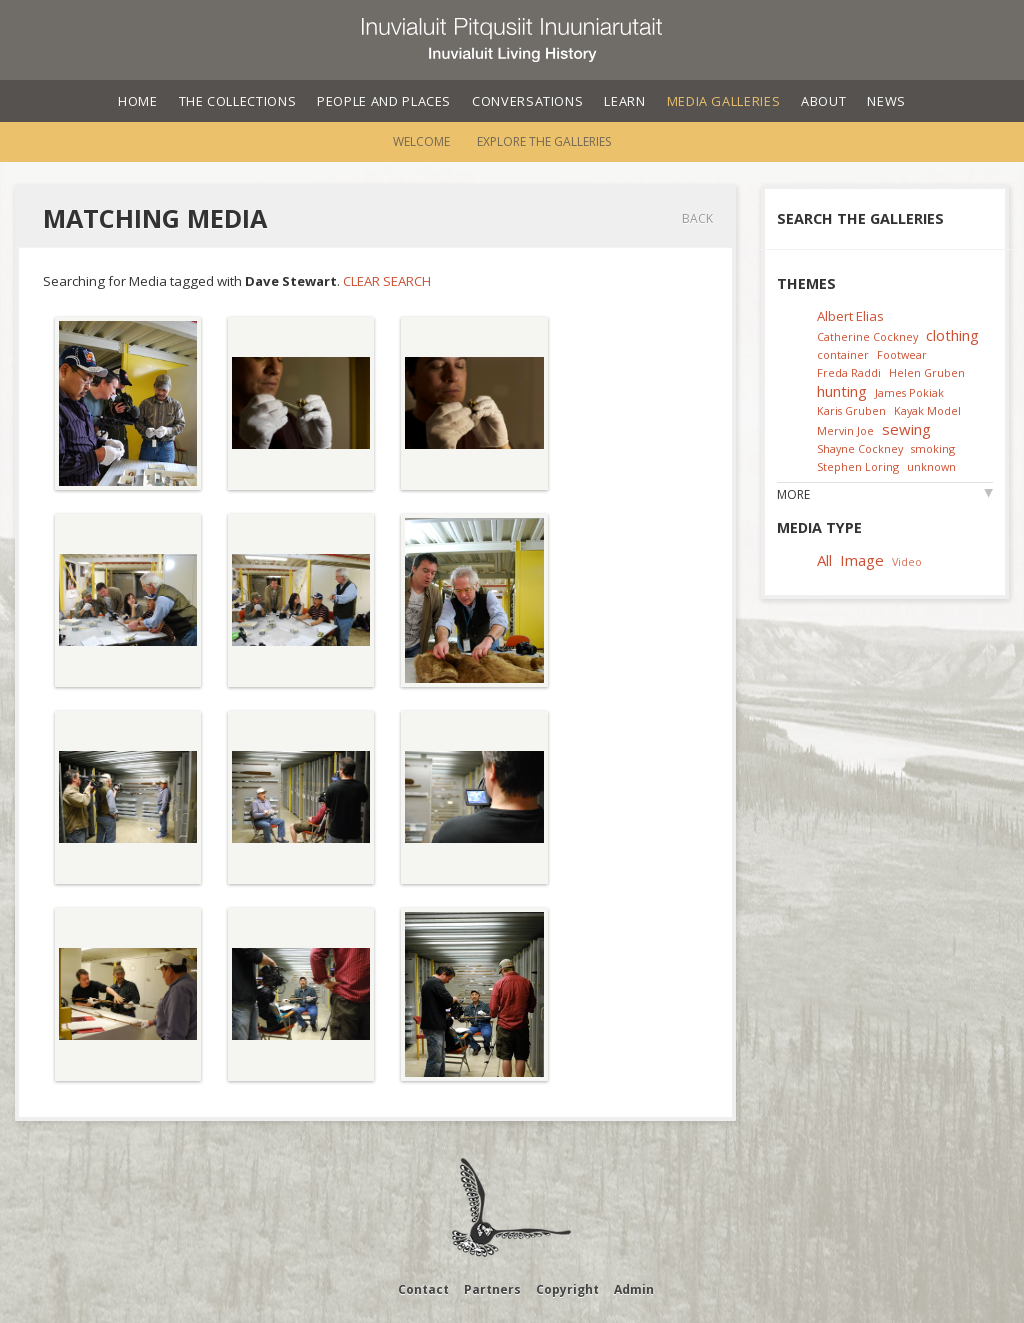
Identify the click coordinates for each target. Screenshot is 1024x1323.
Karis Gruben (851, 410)
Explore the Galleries (544, 141)
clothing (952, 335)
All (824, 560)
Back (697, 218)
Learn (624, 101)
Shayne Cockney (860, 448)
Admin (634, 1289)
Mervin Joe (845, 430)
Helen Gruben (927, 372)
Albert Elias (850, 316)
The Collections (238, 101)
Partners (492, 1289)
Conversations (527, 101)
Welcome (421, 141)
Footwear (902, 354)
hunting (842, 391)
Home (138, 101)
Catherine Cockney (867, 336)
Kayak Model (927, 410)
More (793, 494)
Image (862, 560)
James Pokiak (909, 392)
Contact (423, 1289)
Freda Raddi (849, 372)
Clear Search (387, 281)
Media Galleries (724, 101)
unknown (931, 466)
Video (907, 561)
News (886, 101)
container (843, 354)
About (823, 101)
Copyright (567, 1289)
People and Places (384, 101)
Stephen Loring (858, 466)
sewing (906, 429)
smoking (933, 448)
